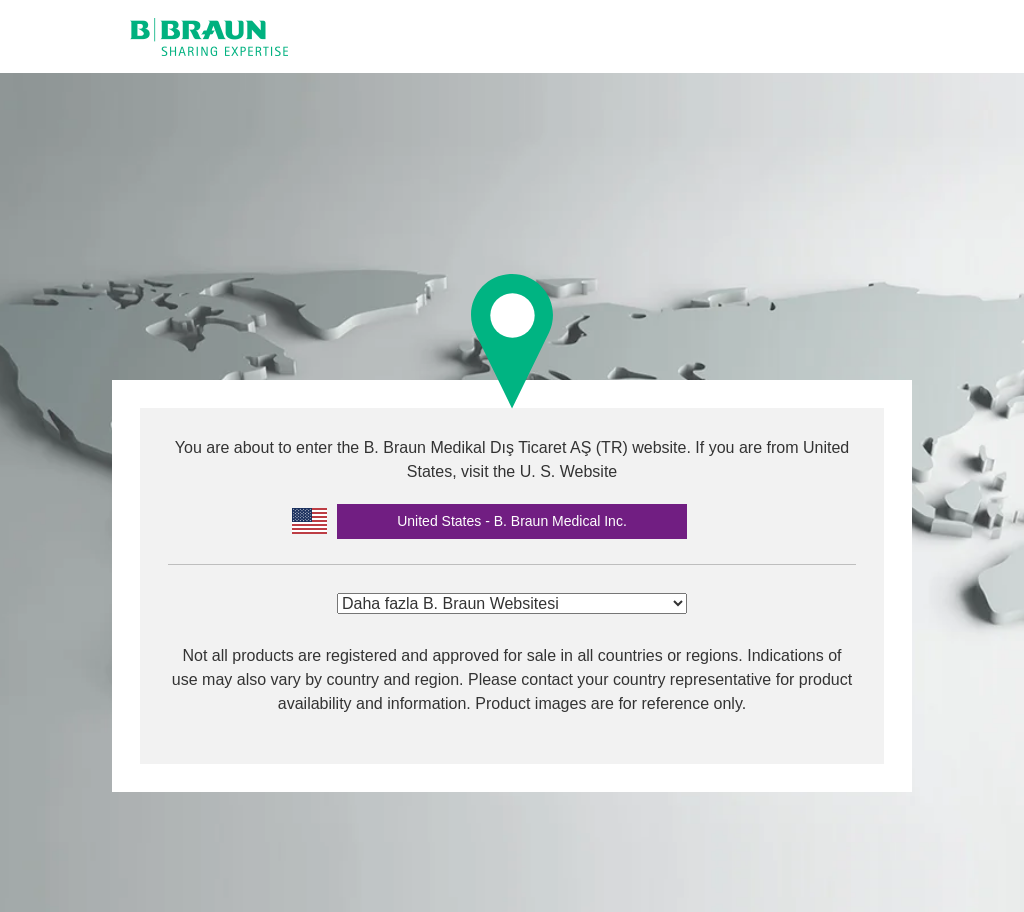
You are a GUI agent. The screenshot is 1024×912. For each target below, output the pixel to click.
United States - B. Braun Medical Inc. (512, 521)
